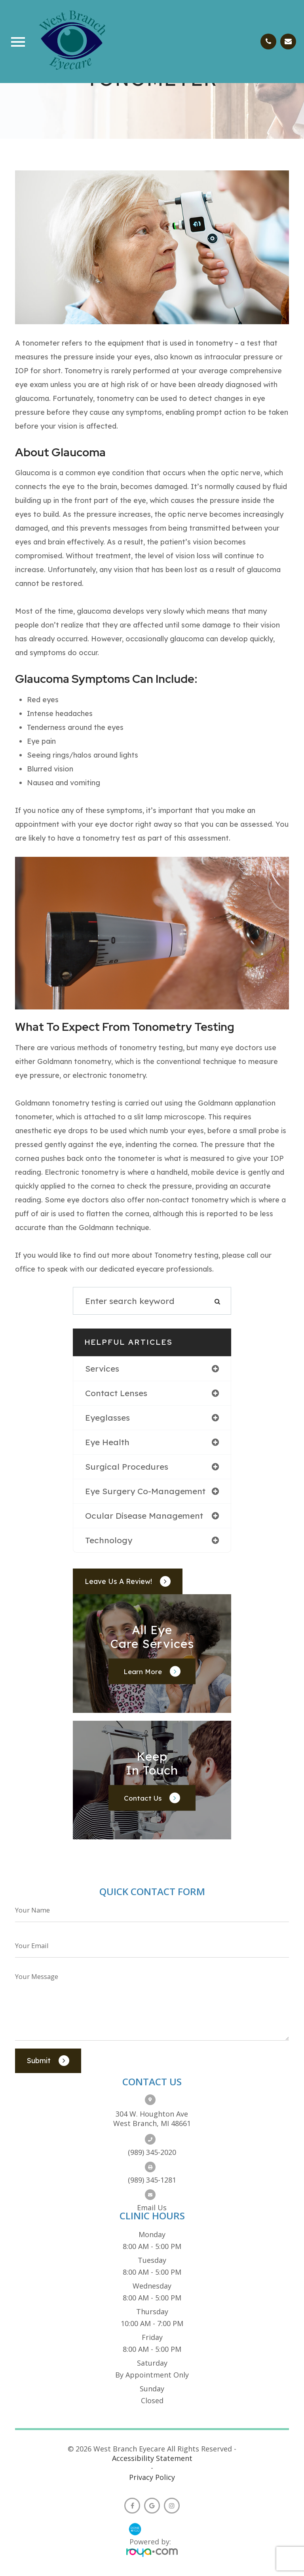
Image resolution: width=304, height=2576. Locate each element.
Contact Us (143, 1798)
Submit (39, 2060)
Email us (152, 2207)
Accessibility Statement (152, 2458)
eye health (107, 1442)
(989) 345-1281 (152, 2179)
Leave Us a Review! (118, 1581)
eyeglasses (107, 1417)
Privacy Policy (152, 2477)
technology (108, 1540)
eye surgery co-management (145, 1491)
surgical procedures (126, 1466)
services (102, 1368)
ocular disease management (144, 1515)
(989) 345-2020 (152, 2152)
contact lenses (116, 1393)
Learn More (143, 1671)
